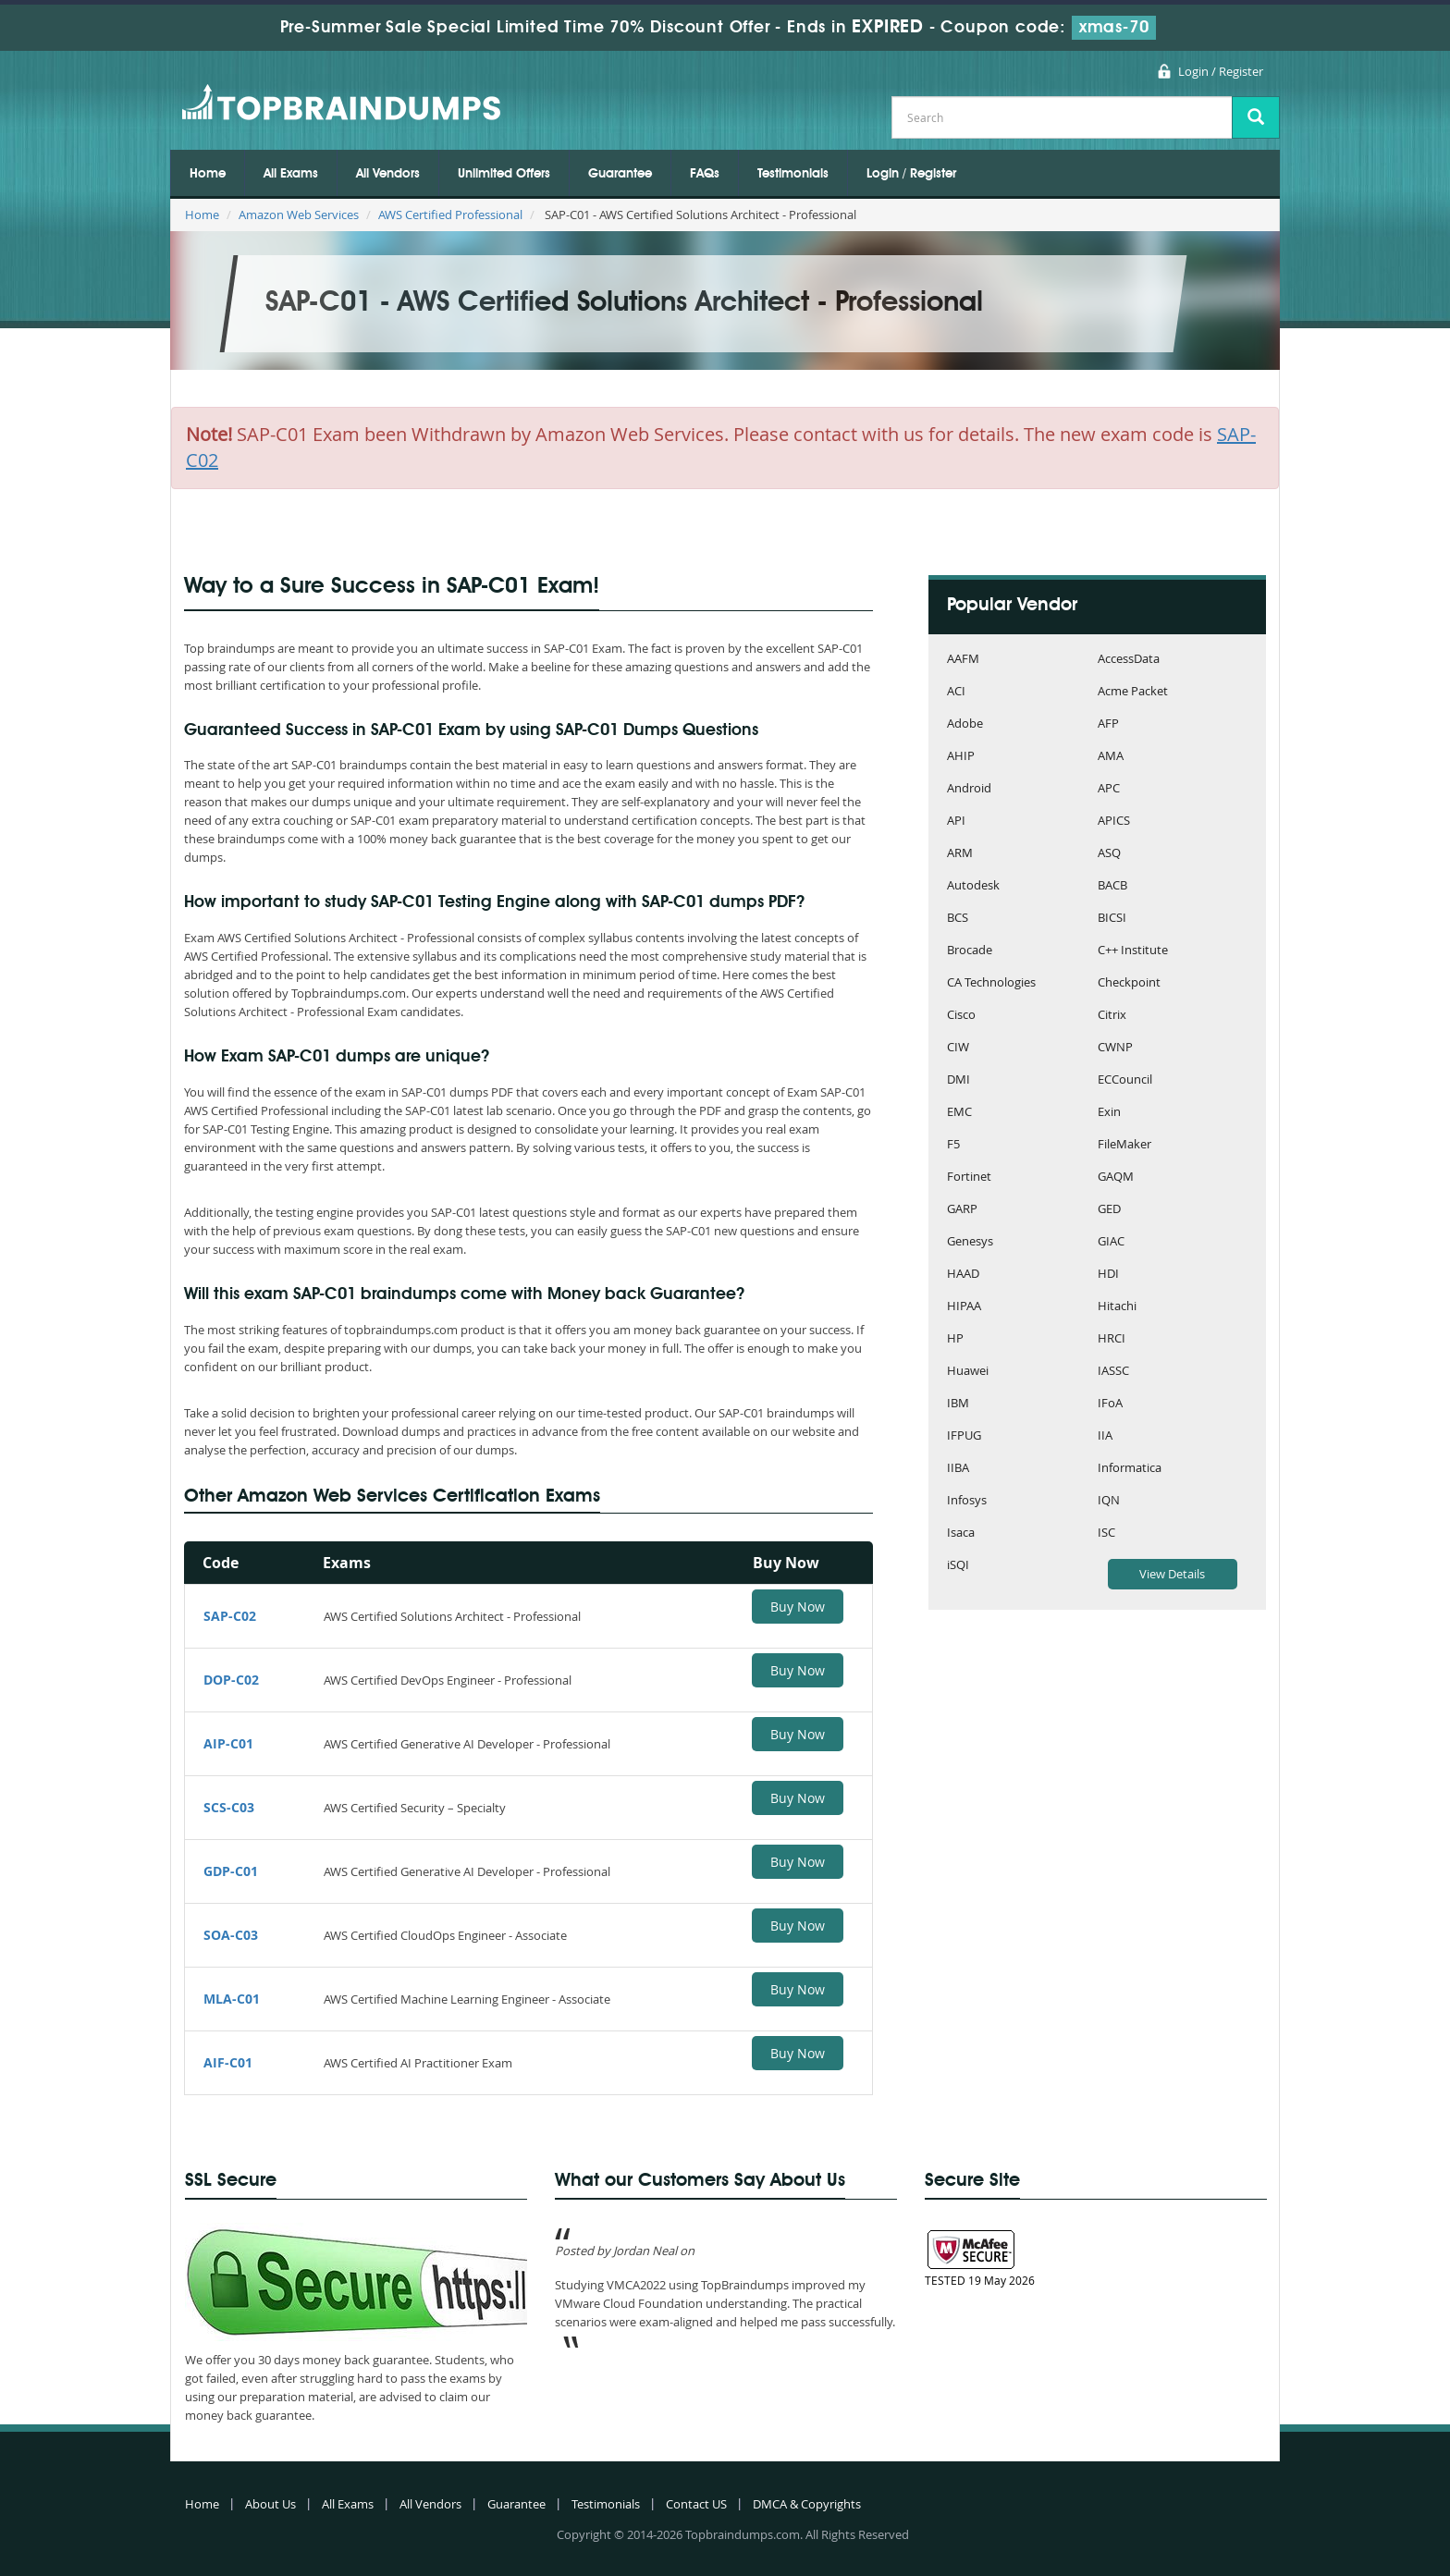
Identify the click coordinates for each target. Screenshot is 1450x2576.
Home (208, 173)
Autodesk (973, 886)
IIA (1105, 1436)
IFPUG (964, 1436)
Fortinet (969, 1177)
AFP (1108, 724)
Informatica (1129, 1469)
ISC (1106, 1533)
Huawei (968, 1372)
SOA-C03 (230, 1935)
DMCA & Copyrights (807, 2504)
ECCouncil (1125, 1080)
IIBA (958, 1469)
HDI (1108, 1275)
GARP (962, 1210)
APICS (1114, 821)
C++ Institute (1133, 951)
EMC (959, 1113)
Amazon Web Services (299, 214)
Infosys (967, 1501)
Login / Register (1220, 71)
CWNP (1115, 1048)
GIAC (1111, 1242)
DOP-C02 (231, 1679)
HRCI (1111, 1339)
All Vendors (388, 173)
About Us (270, 2504)
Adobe (965, 724)
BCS (957, 919)
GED (1109, 1210)
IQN (1109, 1501)
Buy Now (797, 1606)
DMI (958, 1080)
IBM (958, 1404)
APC (1109, 789)
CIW (958, 1048)
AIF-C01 (227, 2062)
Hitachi (1117, 1307)
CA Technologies (991, 983)
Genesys (970, 1242)
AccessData (1129, 660)
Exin (1109, 1113)
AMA (1111, 757)
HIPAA (964, 1307)
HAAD (963, 1275)
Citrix (1112, 1016)
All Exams (291, 173)
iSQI (958, 1566)
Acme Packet (1133, 692)
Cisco (961, 1016)
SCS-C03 (228, 1807)
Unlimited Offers (504, 173)
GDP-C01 (230, 1871)
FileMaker (1124, 1145)
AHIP (961, 757)
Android (969, 789)
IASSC (1113, 1372)
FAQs (704, 173)
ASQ (1109, 854)
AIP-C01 (228, 1743)
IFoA (1110, 1404)
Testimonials (793, 173)
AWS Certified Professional (450, 214)
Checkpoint (1129, 983)
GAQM (1116, 1177)
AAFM (963, 660)
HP (955, 1339)
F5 (953, 1145)
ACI (956, 692)
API (956, 821)
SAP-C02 (229, 1616)
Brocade (969, 951)
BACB (1112, 886)
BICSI (1112, 919)
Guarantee (620, 173)
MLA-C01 (231, 1998)
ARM (960, 854)
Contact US (696, 2504)
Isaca (961, 1533)
